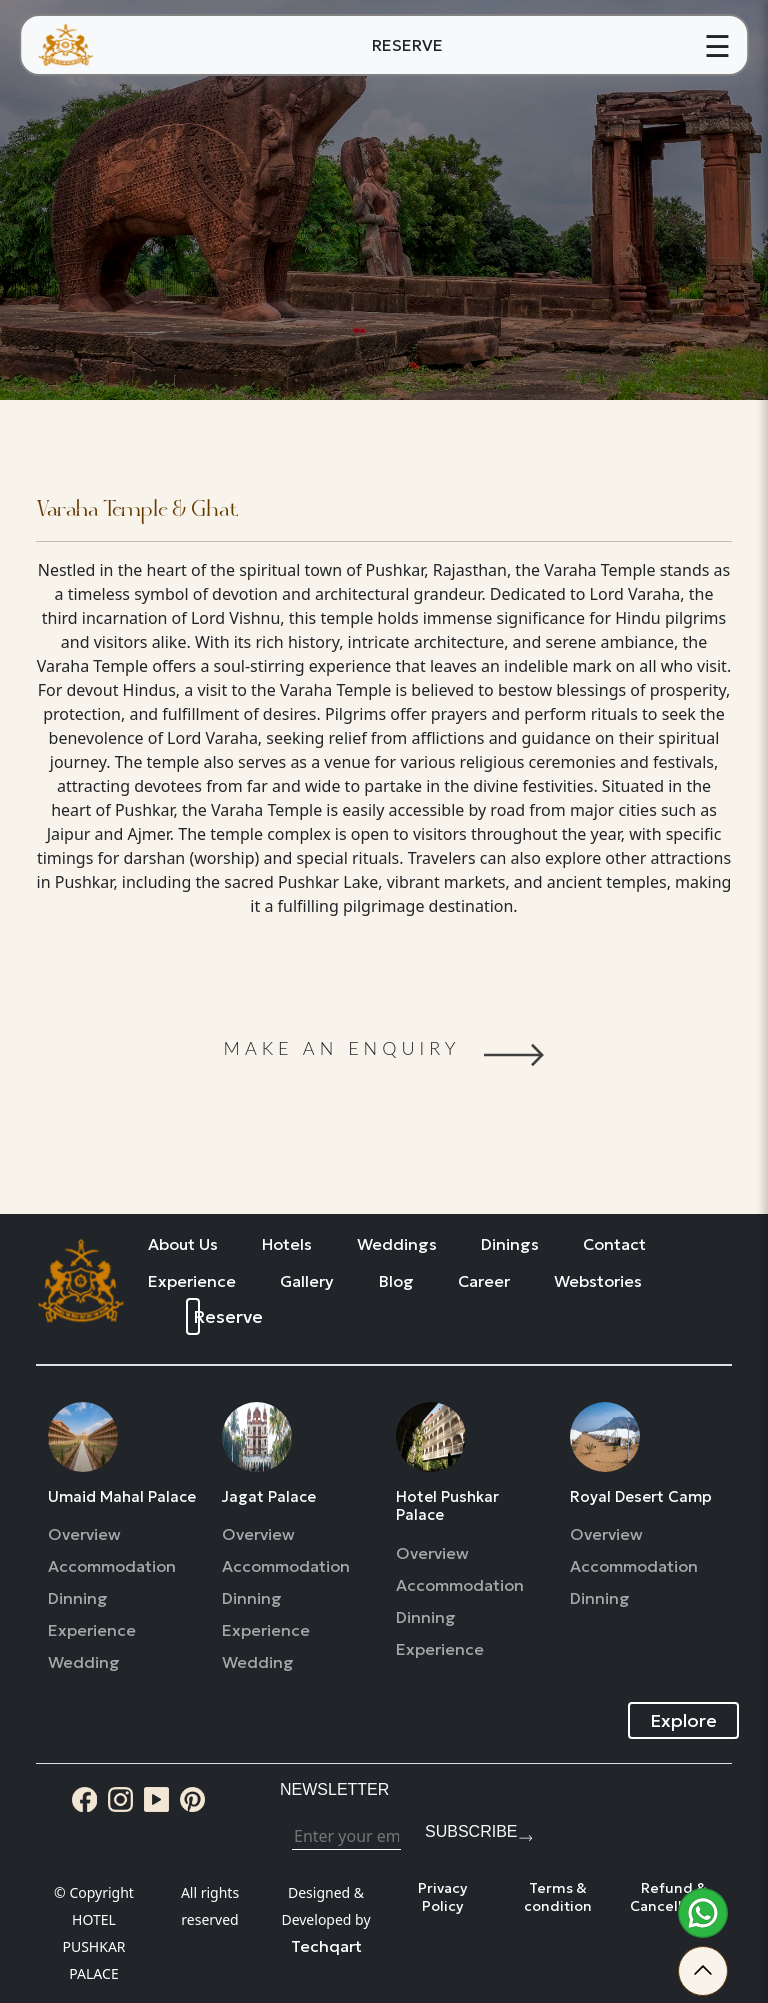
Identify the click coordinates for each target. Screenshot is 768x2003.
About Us (183, 1244)
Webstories (598, 1281)
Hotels (287, 1244)
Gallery (307, 1281)
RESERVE (407, 45)
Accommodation (112, 1566)
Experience (192, 1281)
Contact (614, 1244)
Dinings (510, 1244)
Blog (396, 1281)
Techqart (326, 1946)
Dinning (78, 1598)
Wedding (84, 1662)
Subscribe (471, 1831)
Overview (84, 1534)
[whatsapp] (703, 1913)
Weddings (397, 1244)
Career (484, 1281)
